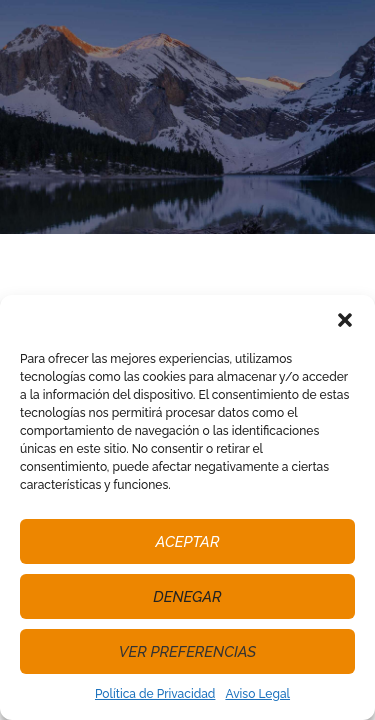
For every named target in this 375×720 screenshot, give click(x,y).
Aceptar (188, 542)
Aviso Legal (257, 694)
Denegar (187, 597)
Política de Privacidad (155, 694)
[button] (345, 320)
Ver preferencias (187, 652)
